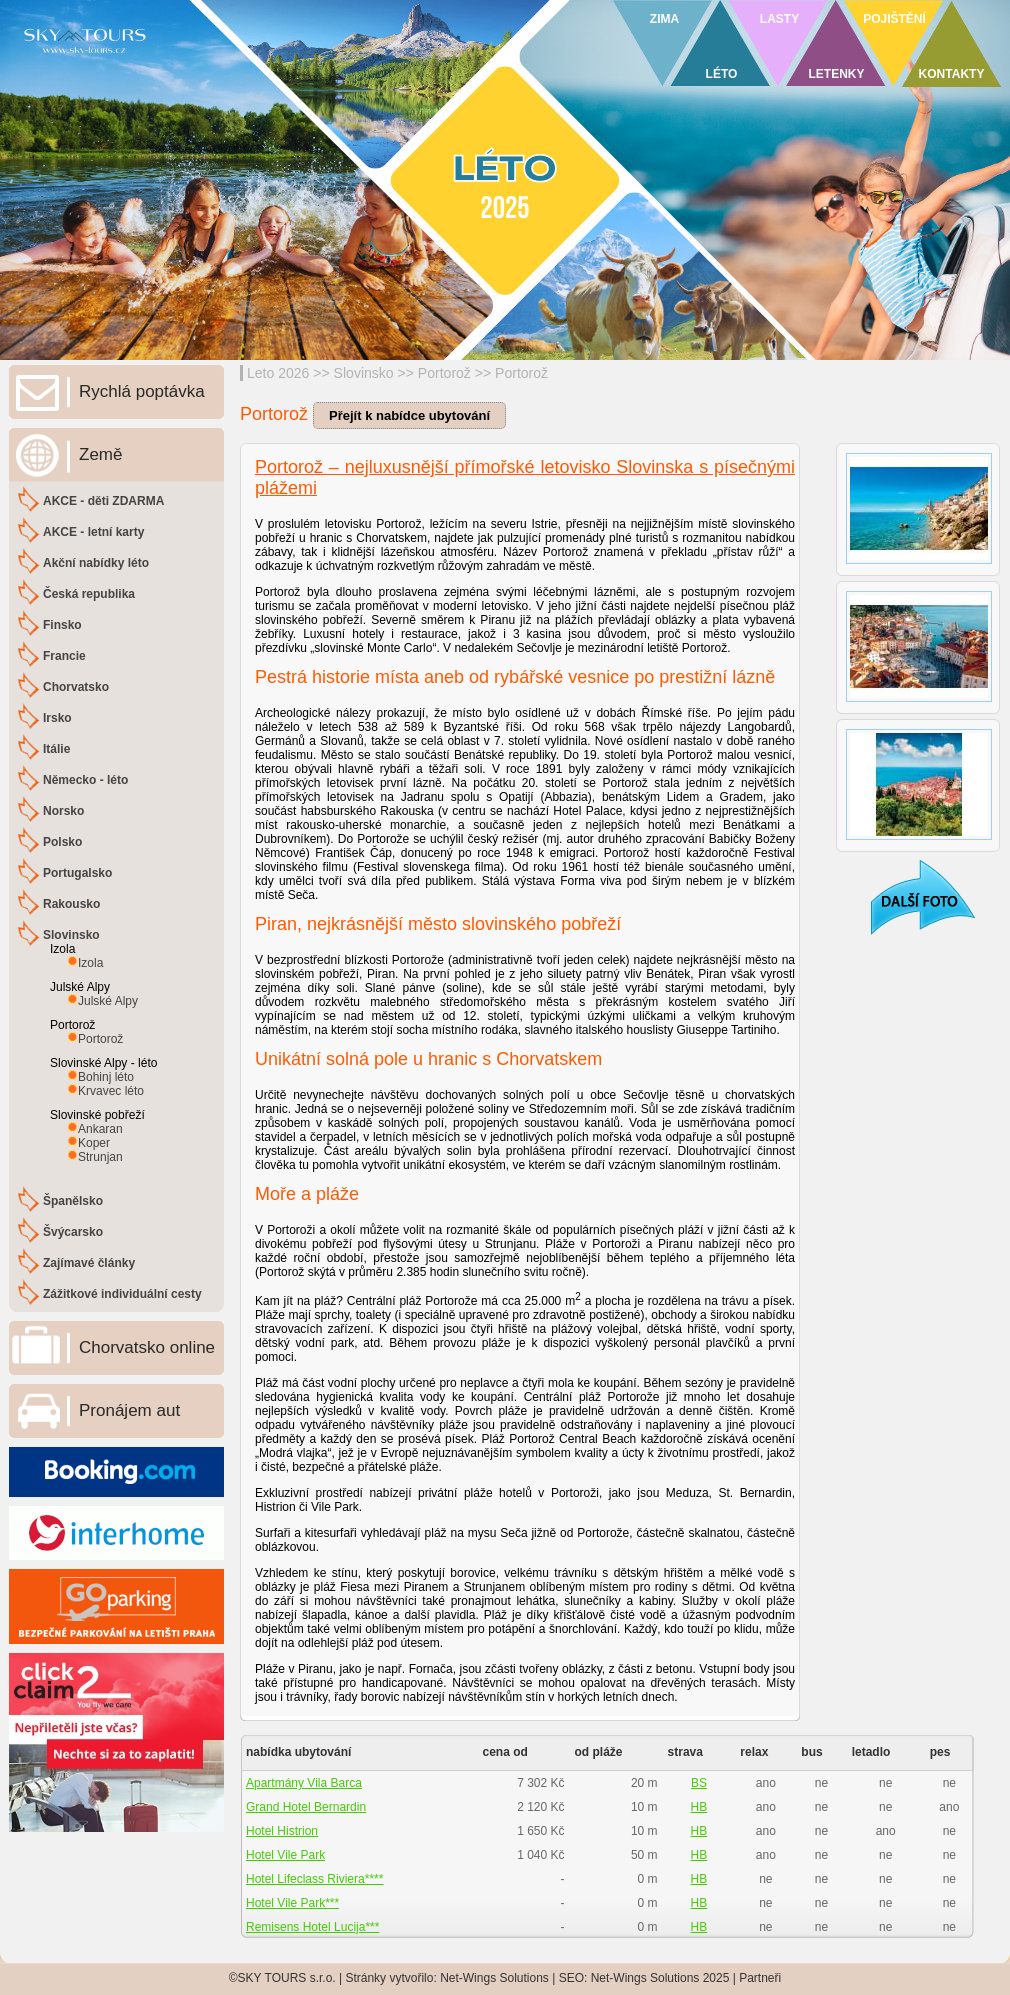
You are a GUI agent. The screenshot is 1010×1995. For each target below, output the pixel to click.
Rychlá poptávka (142, 391)
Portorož (444, 373)
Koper (94, 1143)
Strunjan (100, 1157)
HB (699, 1807)
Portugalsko (77, 873)
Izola (90, 963)
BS (699, 1783)
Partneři (760, 1978)
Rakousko (71, 904)
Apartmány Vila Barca (304, 1783)
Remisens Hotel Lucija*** (312, 1927)
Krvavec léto (111, 1091)
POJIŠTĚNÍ (894, 19)
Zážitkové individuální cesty (122, 1294)
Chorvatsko (76, 687)
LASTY (779, 19)
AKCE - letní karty (93, 532)
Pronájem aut (129, 1410)
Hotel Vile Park (285, 1855)
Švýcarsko (73, 1232)
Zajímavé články (89, 1263)
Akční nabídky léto (96, 563)
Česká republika (89, 594)
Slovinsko (364, 373)
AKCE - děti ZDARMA (103, 501)
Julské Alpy (108, 1001)
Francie (64, 656)
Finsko (62, 625)
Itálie (56, 749)
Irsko (57, 718)
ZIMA (664, 19)
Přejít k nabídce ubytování (409, 415)
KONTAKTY (952, 74)
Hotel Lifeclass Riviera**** (314, 1879)
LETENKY (836, 74)
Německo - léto (85, 780)
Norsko (63, 811)
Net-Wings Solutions (494, 1978)
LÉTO (722, 74)
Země (100, 454)
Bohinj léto (106, 1077)
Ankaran (100, 1129)
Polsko (62, 842)
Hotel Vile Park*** (292, 1903)
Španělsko (73, 1201)
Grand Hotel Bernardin (306, 1807)
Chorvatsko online (147, 1347)
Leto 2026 (278, 373)
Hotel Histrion (282, 1831)
